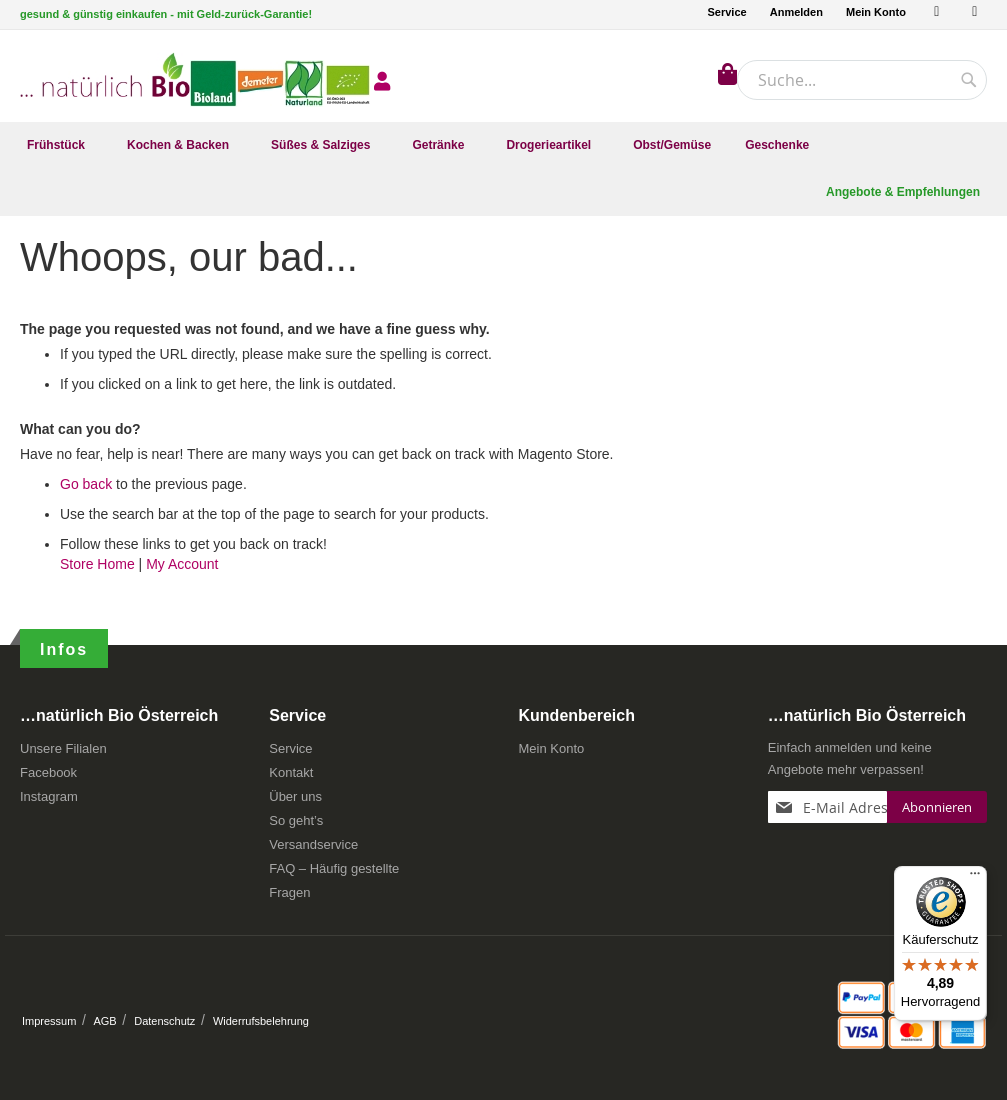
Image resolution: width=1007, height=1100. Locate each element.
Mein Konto (876, 12)
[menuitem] (60, 145)
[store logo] (105, 74)
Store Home (97, 570)
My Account (182, 570)
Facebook (48, 772)
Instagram (49, 796)
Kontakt (291, 772)
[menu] (503, 145)
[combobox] (862, 80)
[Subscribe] (937, 807)
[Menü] (975, 878)
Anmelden (796, 12)
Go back (86, 490)
